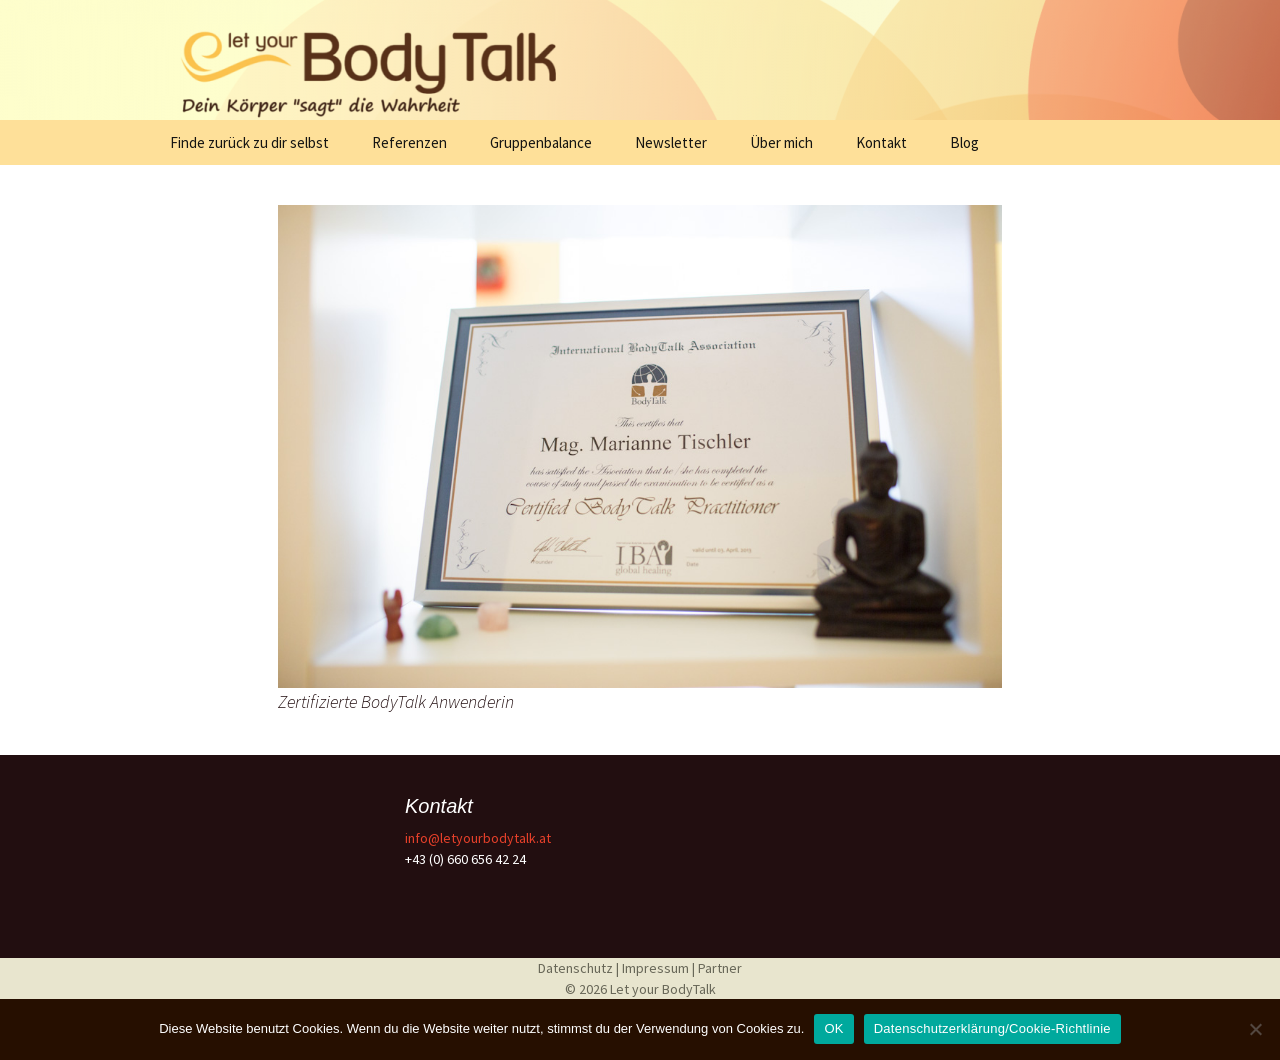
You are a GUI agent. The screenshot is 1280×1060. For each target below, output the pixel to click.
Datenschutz (577, 968)
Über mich (781, 142)
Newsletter (671, 142)
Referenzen (409, 142)
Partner (720, 968)
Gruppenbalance (541, 142)
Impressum (657, 968)
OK (833, 1028)
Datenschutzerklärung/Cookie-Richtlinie (992, 1028)
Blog (964, 142)
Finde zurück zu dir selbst (249, 142)
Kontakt (881, 142)
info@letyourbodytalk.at (478, 838)
